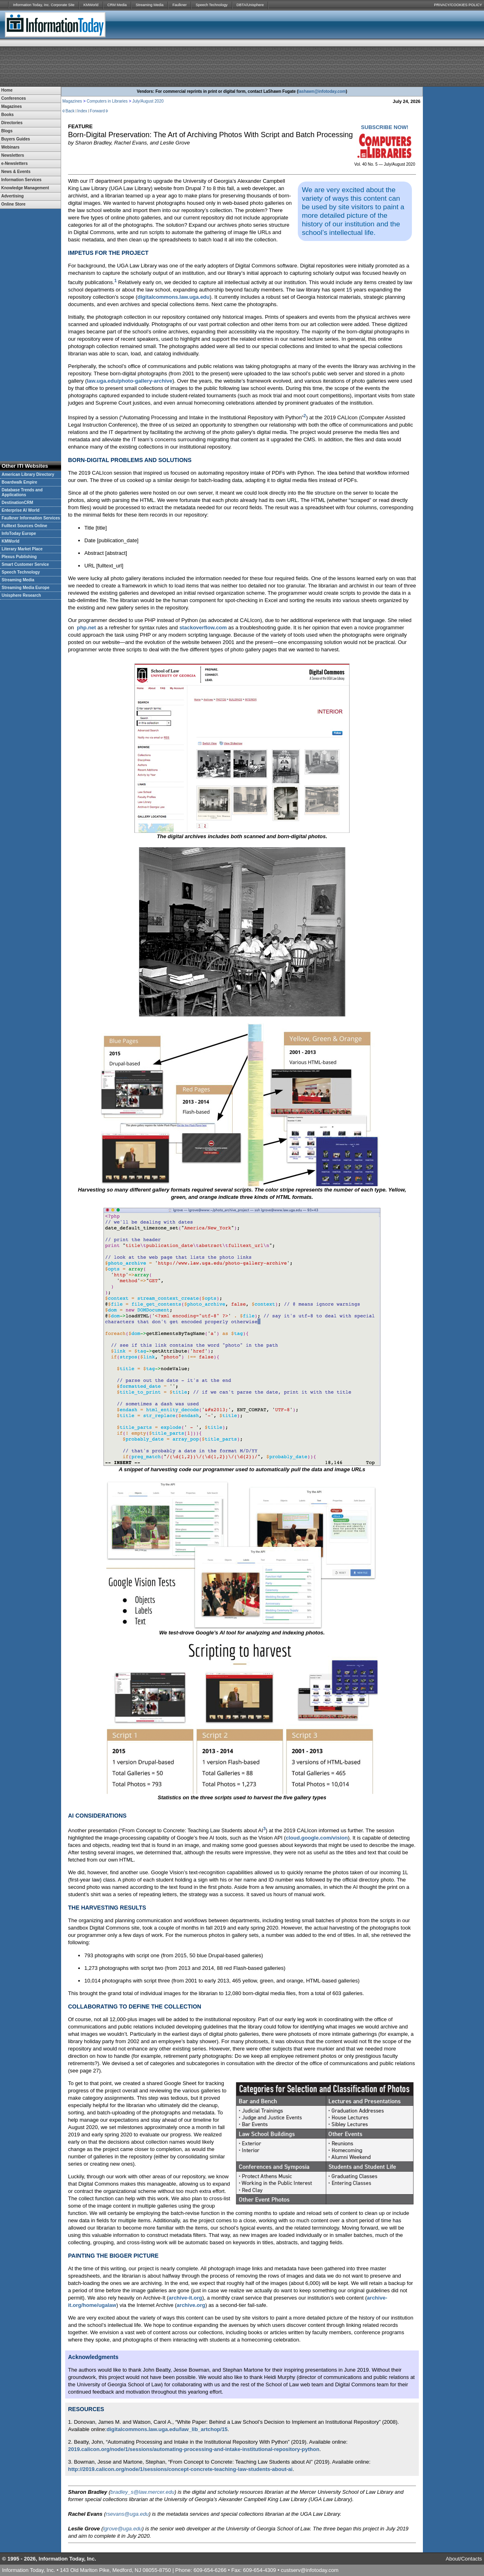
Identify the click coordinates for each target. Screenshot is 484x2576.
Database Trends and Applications (22, 492)
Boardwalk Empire (19, 482)
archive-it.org (185, 2298)
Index (82, 111)
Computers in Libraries (107, 101)
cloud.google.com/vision (317, 1838)
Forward (97, 111)
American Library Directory (28, 474)
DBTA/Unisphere (250, 5)
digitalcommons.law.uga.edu (173, 297)
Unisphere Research (21, 595)
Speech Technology (211, 5)
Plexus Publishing (19, 556)
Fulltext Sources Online (24, 526)
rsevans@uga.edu (127, 2514)
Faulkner (179, 5)
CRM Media (117, 5)
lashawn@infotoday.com (322, 91)
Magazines (72, 101)
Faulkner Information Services (31, 518)
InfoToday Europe (19, 533)
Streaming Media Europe (25, 587)
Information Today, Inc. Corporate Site (44, 5)
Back (70, 111)
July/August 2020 (148, 101)
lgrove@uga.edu (122, 2529)
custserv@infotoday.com (310, 2570)
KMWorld (91, 5)
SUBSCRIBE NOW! (384, 127)
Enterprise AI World (21, 510)
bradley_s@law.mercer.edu (142, 2492)
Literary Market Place (22, 549)
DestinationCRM (17, 502)
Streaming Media (149, 5)
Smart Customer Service (25, 564)
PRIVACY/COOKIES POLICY (458, 5)
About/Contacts (464, 2559)
